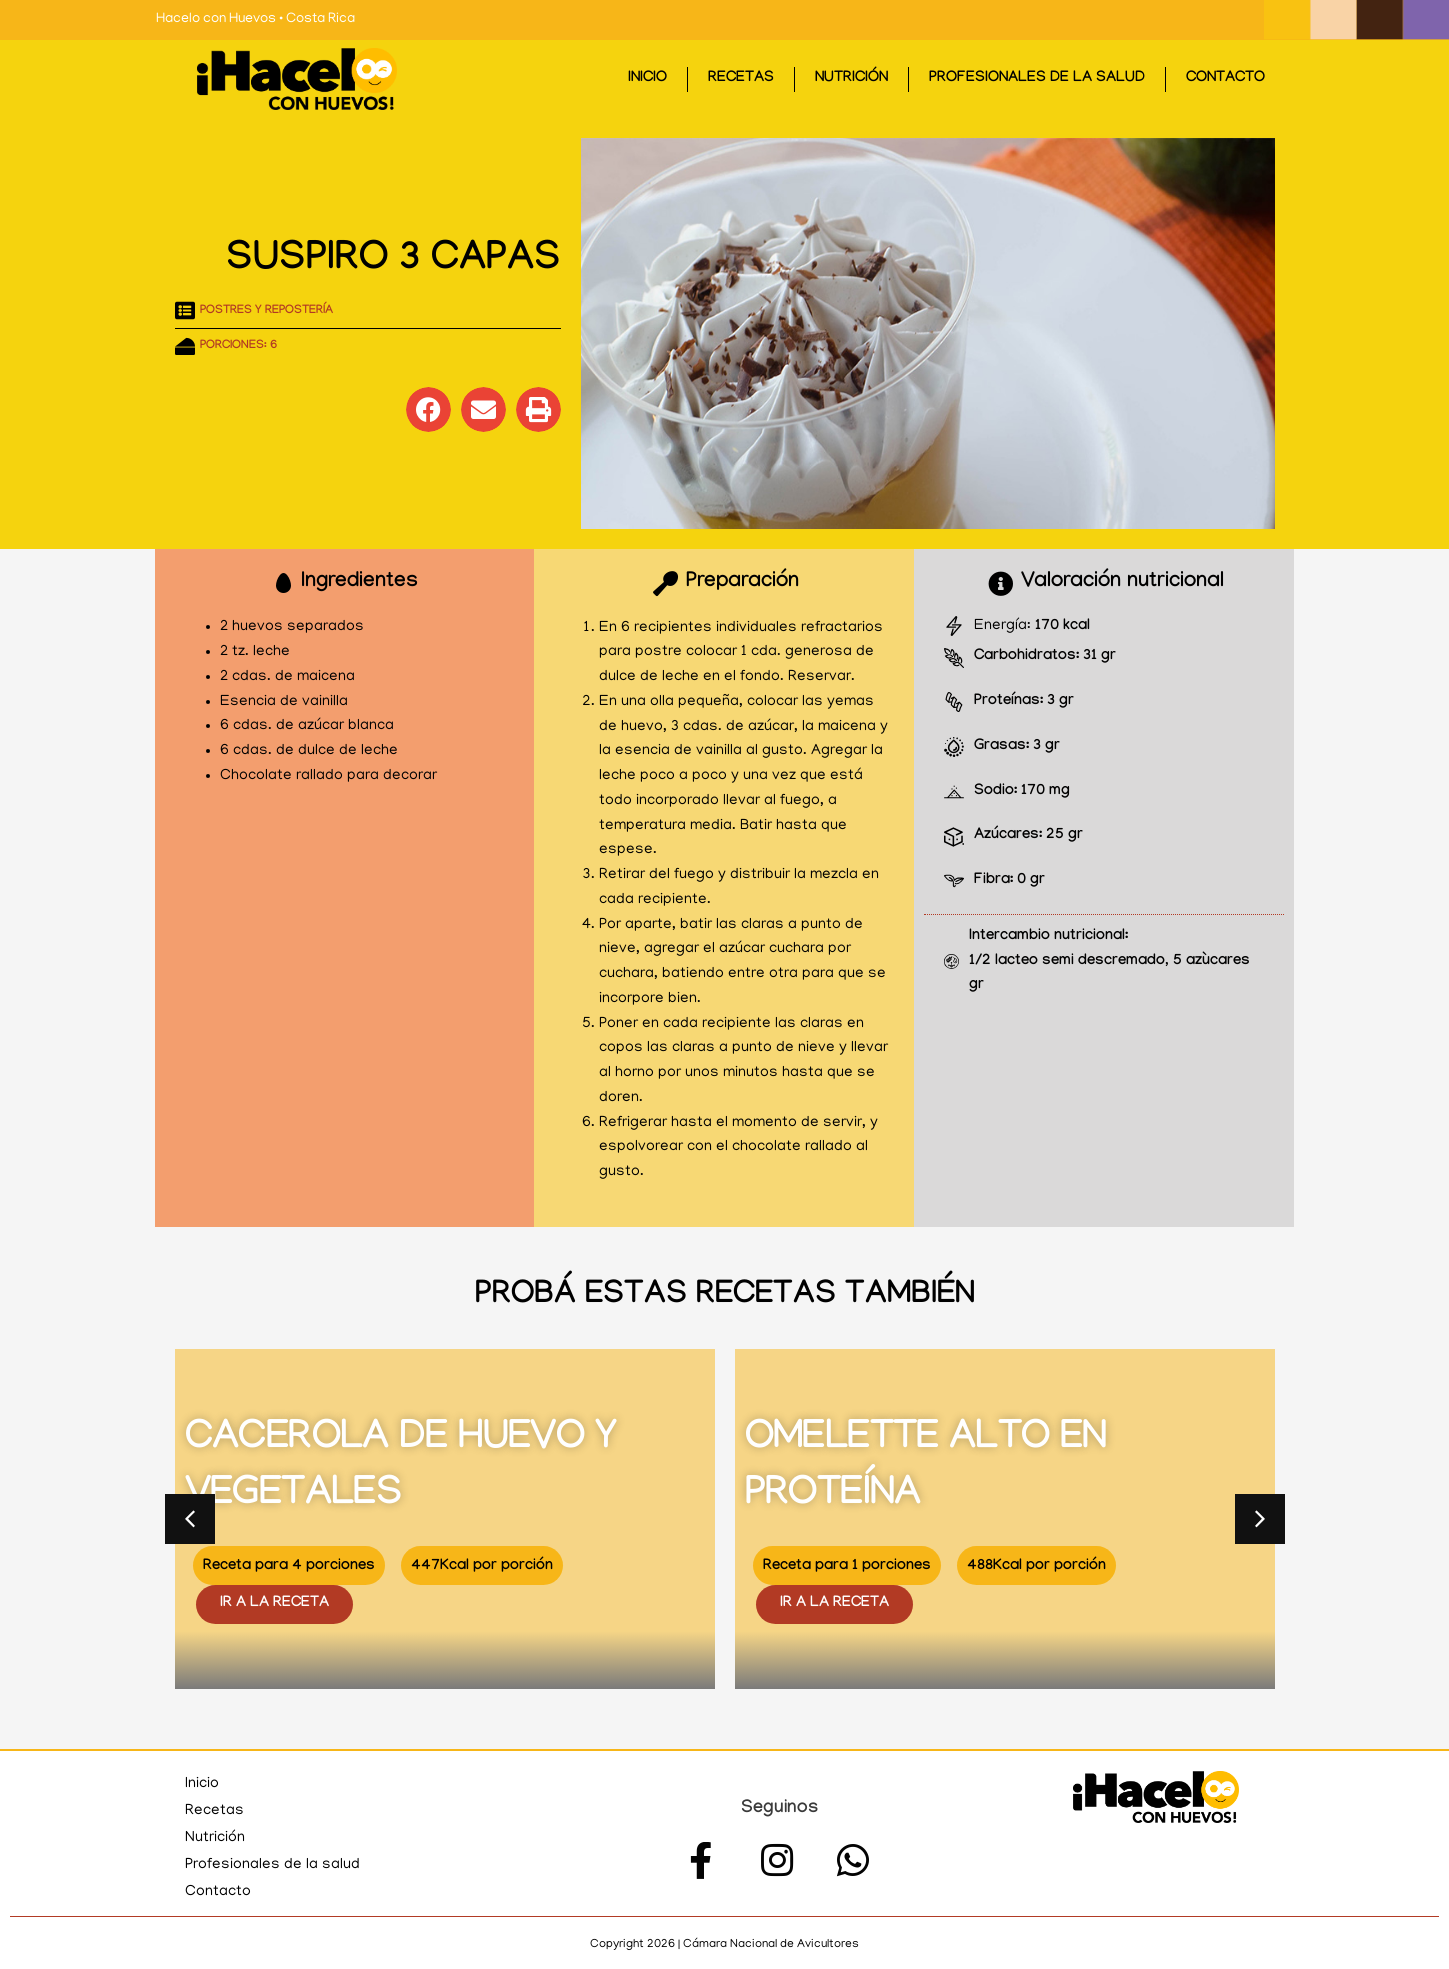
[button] (428, 409)
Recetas (741, 79)
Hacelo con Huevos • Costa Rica (255, 19)
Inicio (647, 79)
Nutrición (851, 79)
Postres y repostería (266, 311)
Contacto (1225, 79)
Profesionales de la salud (1037, 79)
